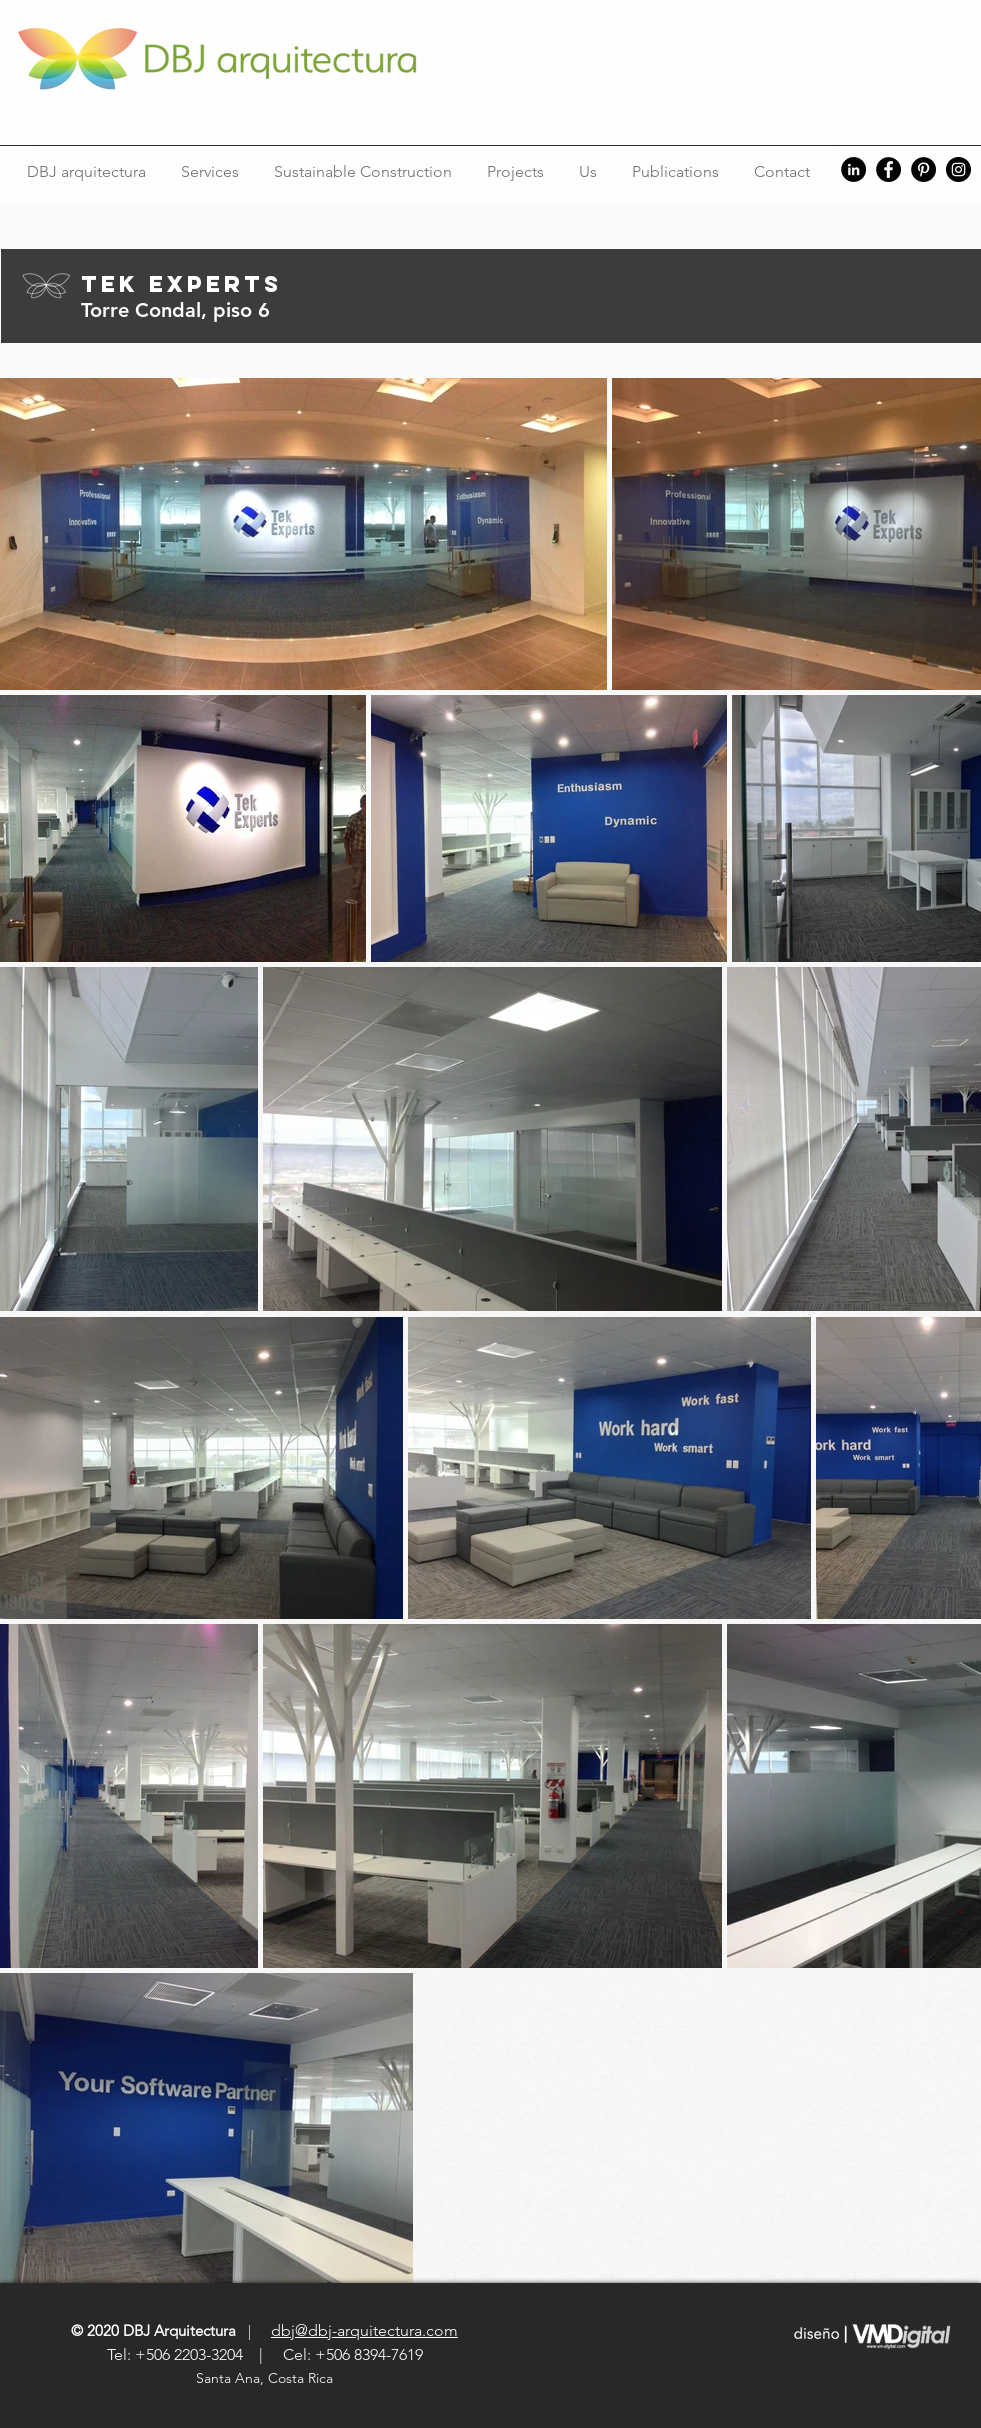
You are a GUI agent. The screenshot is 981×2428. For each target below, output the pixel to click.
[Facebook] (888, 169)
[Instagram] (958, 169)
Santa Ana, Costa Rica (266, 2378)
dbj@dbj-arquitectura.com (364, 2330)
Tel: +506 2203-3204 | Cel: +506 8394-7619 (265, 2354)
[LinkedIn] (853, 169)
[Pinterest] (923, 169)
